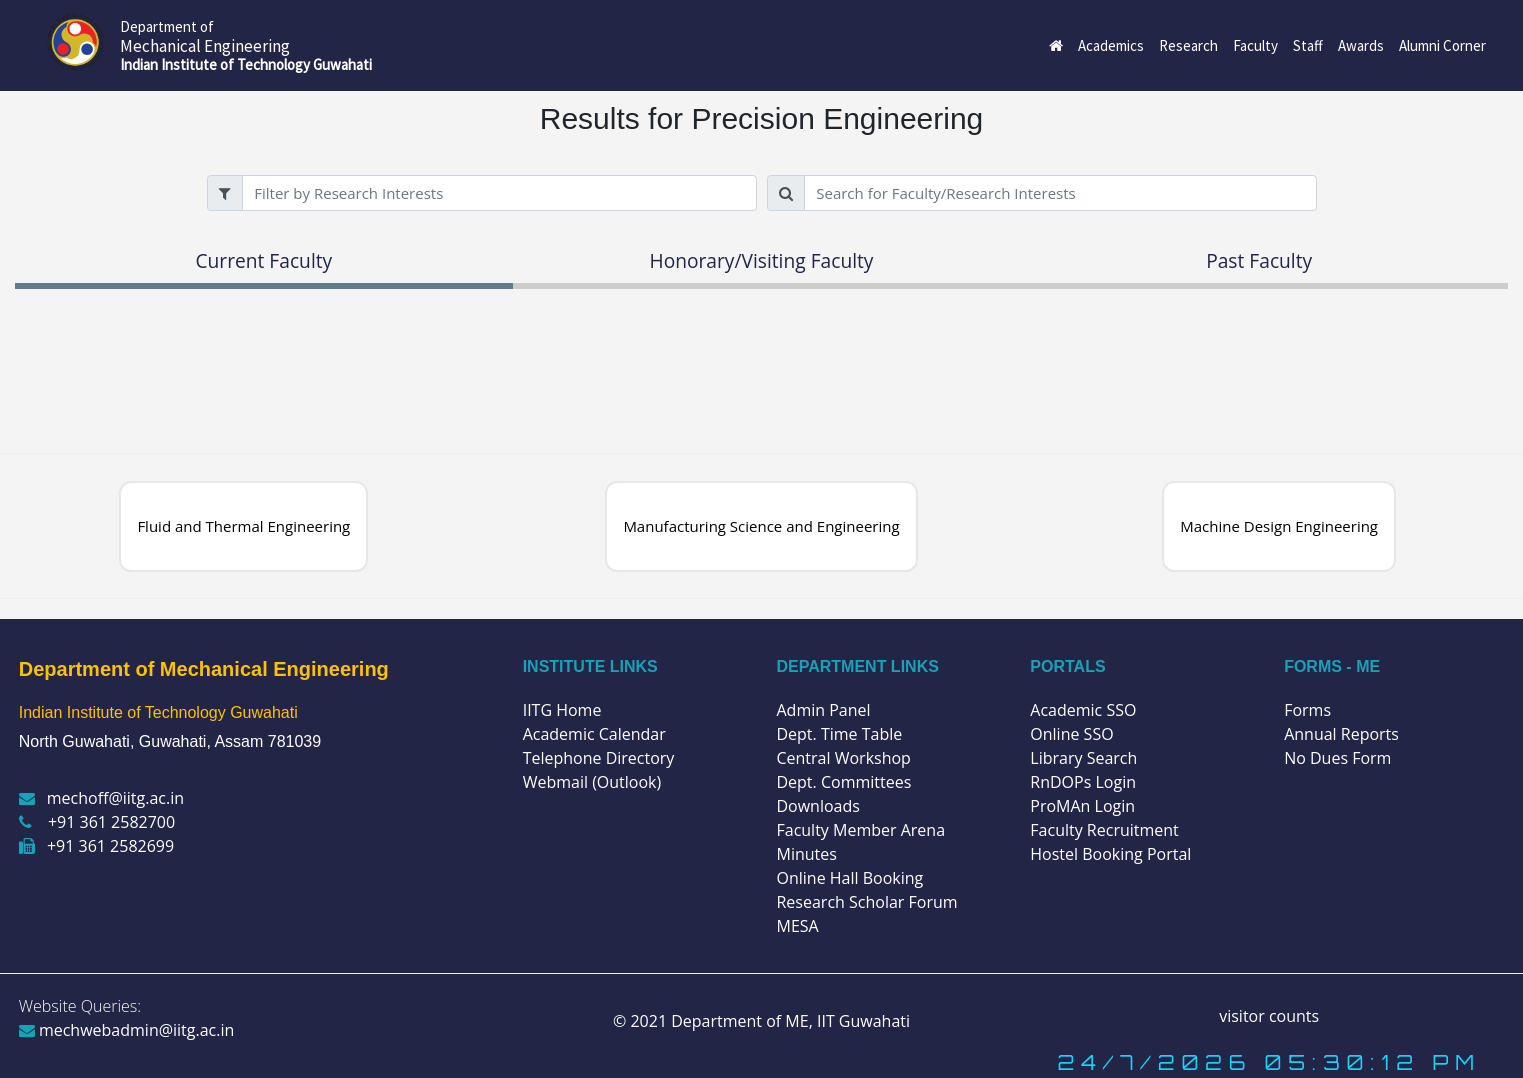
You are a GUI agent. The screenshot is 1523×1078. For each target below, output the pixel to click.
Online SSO (1071, 734)
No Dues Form (1337, 758)
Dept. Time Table (839, 734)
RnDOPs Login (1083, 782)
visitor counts (1269, 1016)
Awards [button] (1361, 45)
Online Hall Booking (849, 878)
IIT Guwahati (861, 1021)
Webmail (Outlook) (592, 782)
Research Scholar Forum (866, 902)
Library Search (1083, 758)
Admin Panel (823, 710)
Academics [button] (1111, 45)
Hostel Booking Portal (1110, 854)
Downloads (817, 806)
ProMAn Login (1082, 806)
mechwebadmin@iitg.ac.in (127, 1030)
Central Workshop (843, 758)
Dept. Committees (843, 782)
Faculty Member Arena (860, 830)
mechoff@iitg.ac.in (101, 798)
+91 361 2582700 (97, 822)
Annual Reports (1341, 734)
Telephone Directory (599, 758)
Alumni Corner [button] (1442, 45)
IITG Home (562, 710)
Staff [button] (1308, 45)
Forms (1307, 710)
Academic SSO (1083, 710)
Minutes (806, 854)
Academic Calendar (594, 734)
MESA (797, 926)
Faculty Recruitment (1104, 830)
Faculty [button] (1255, 45)
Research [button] (1188, 45)
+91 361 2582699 (96, 846)
